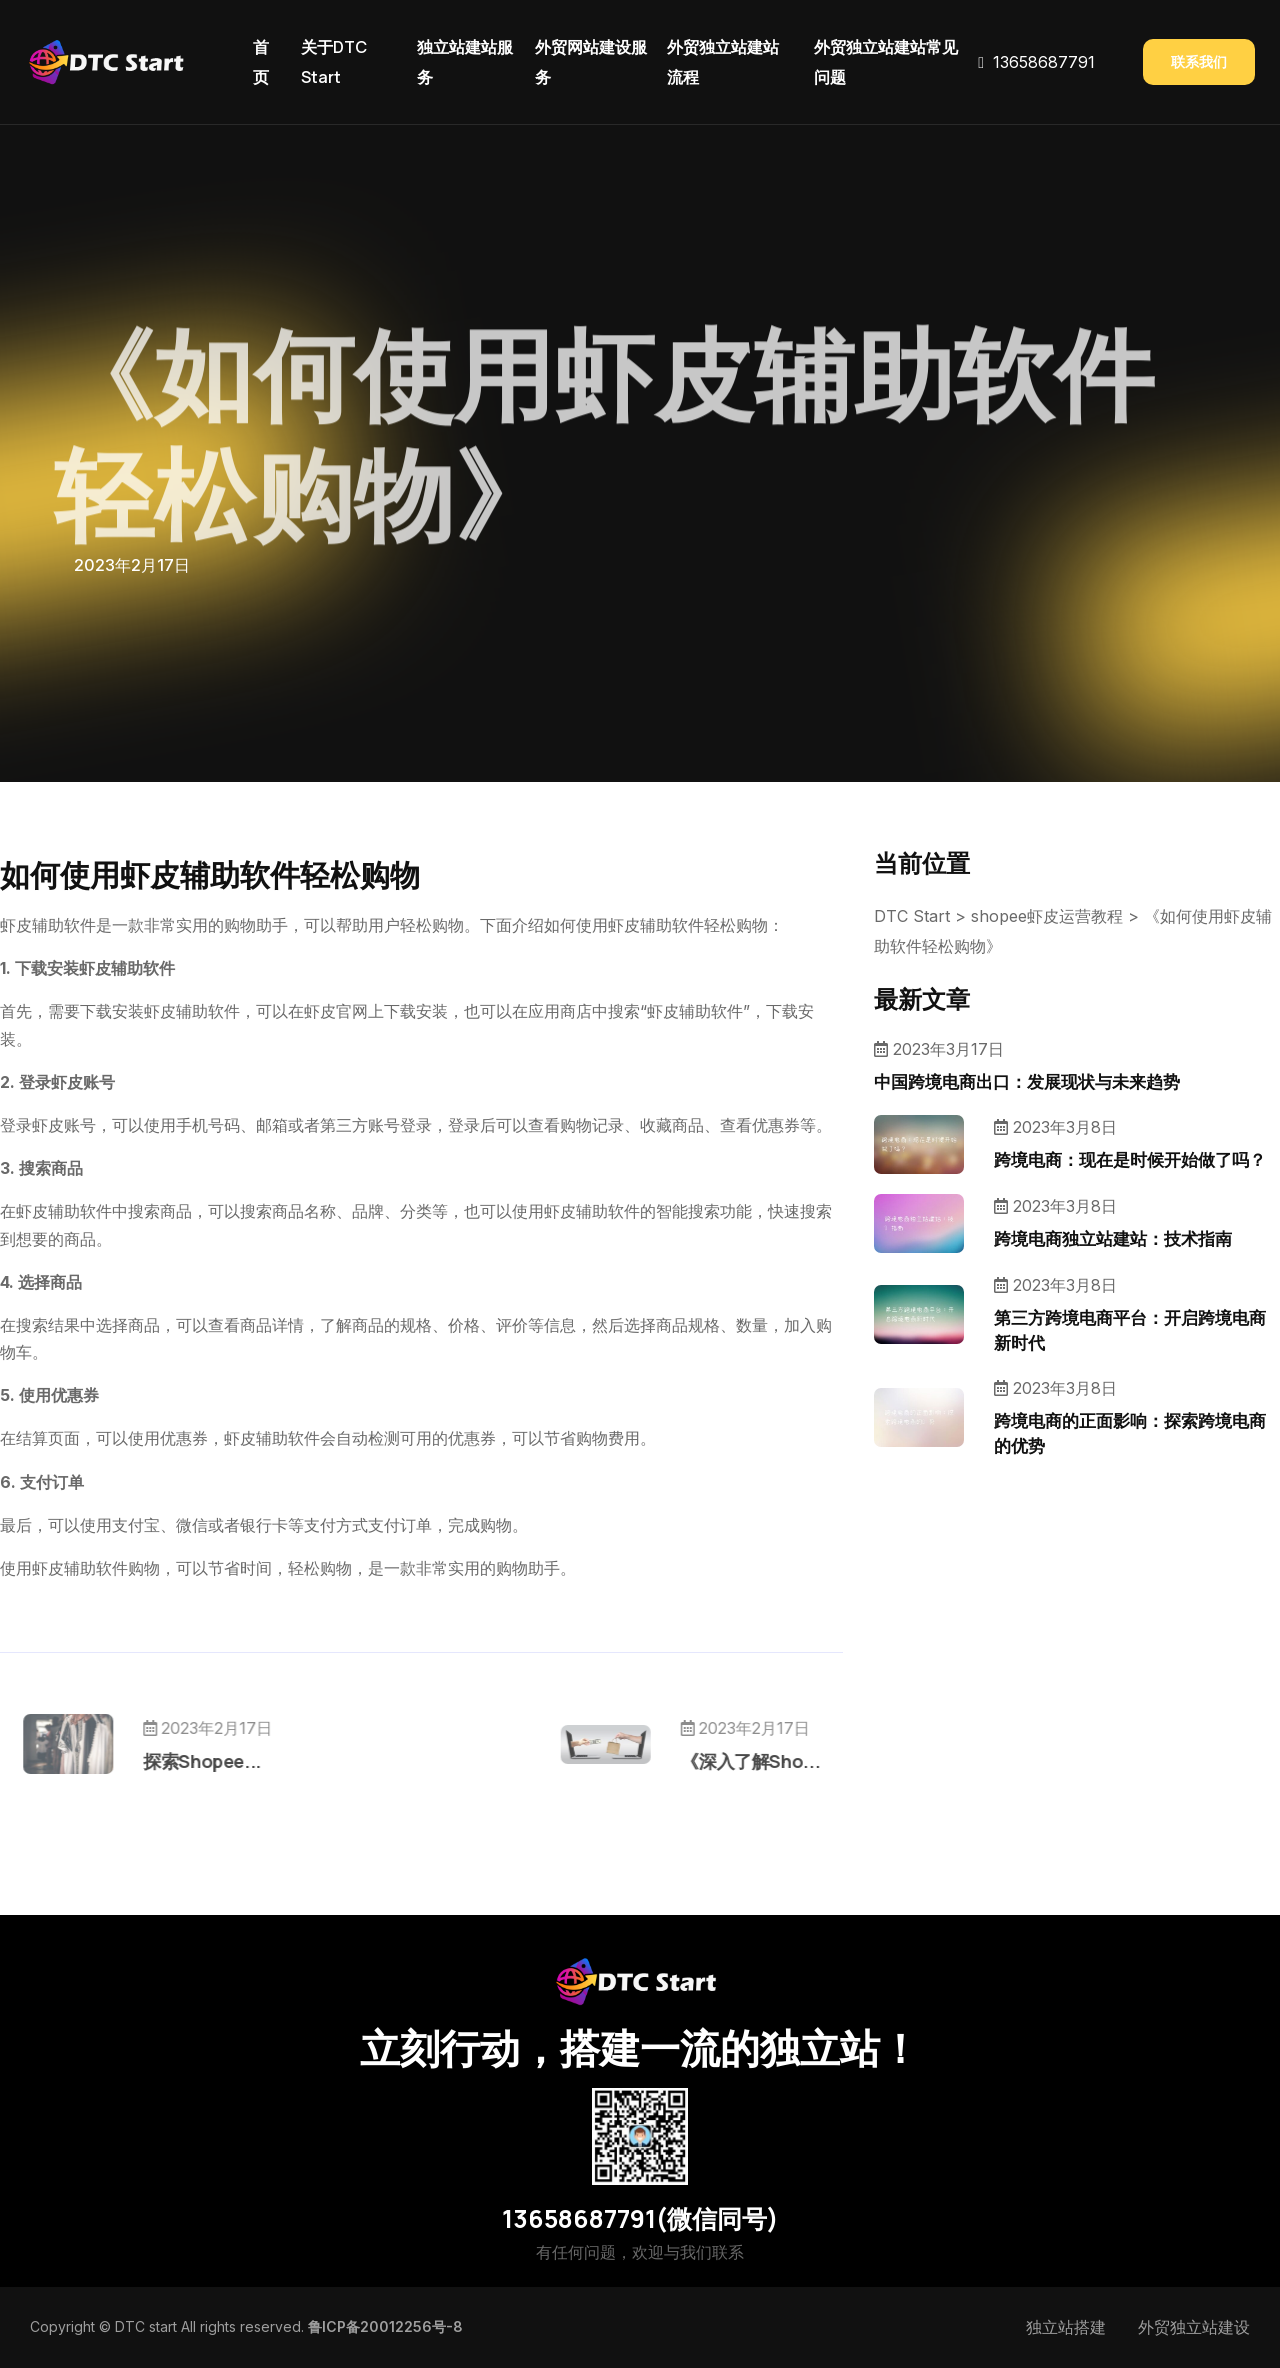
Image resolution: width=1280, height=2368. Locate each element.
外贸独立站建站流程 (723, 62)
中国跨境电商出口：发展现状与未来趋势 (1027, 1081)
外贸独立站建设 (1194, 2327)
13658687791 (1044, 62)
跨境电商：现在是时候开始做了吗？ (1130, 1159)
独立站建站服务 (465, 62)
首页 (261, 62)
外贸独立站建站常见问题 (886, 62)
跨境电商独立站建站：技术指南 (1113, 1238)
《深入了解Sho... (681, 1761)
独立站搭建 (1066, 2327)
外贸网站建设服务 (591, 62)
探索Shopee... (271, 1761)
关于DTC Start (334, 62)
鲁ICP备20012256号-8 (385, 2326)
